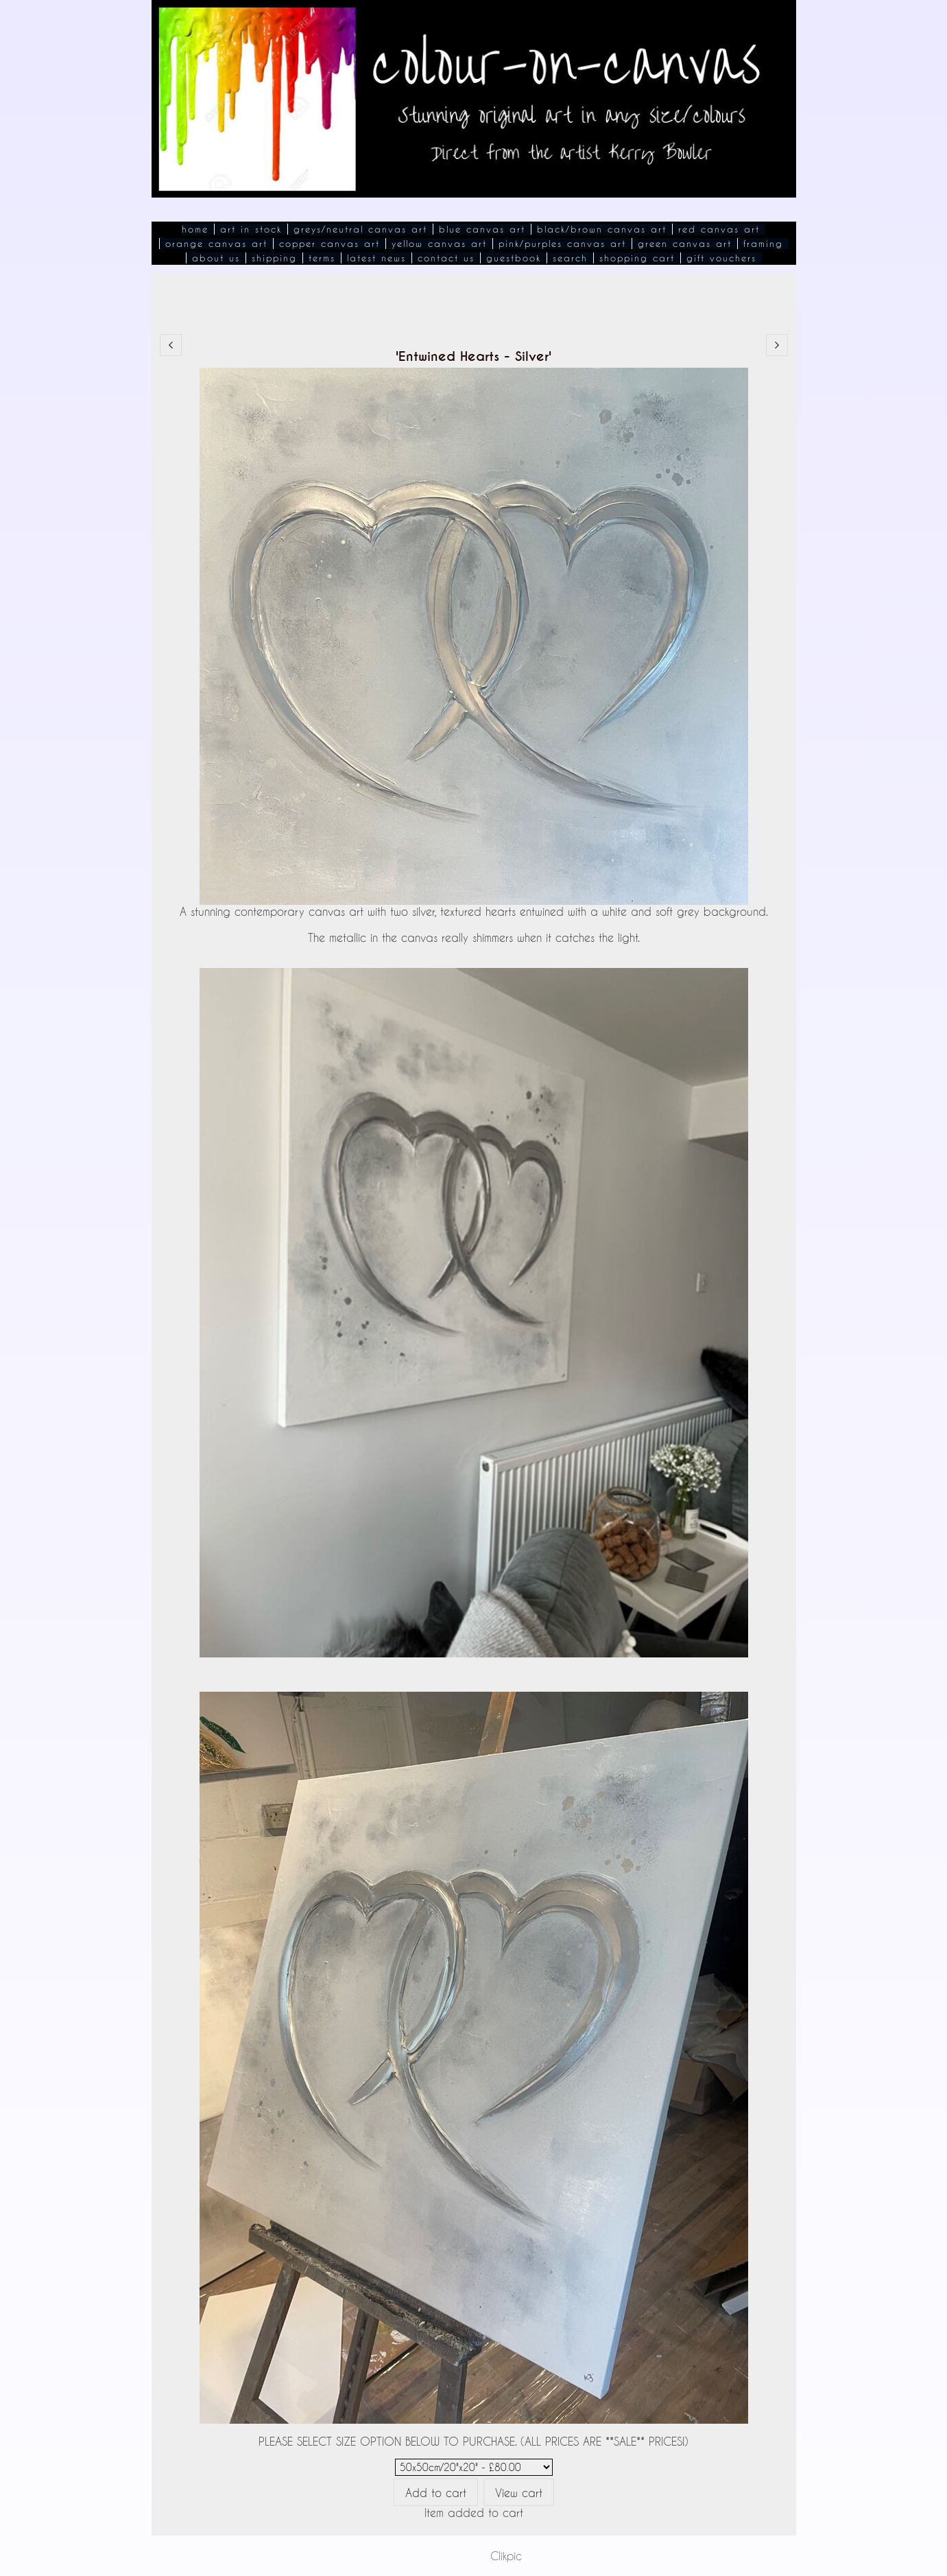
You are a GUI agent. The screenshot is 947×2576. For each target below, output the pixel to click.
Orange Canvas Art (216, 243)
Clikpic (506, 2555)
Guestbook (513, 257)
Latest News (376, 257)
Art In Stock (251, 229)
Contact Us (446, 257)
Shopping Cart (637, 257)
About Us (216, 257)
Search (570, 257)
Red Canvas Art (719, 229)
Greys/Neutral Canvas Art (360, 229)
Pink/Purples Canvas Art (562, 243)
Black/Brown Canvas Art (602, 229)
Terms (322, 257)
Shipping (274, 257)
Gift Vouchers (721, 257)
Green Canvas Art (685, 243)
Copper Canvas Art (329, 243)
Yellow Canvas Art (439, 243)
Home (195, 229)
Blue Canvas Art (482, 229)
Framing (763, 243)
